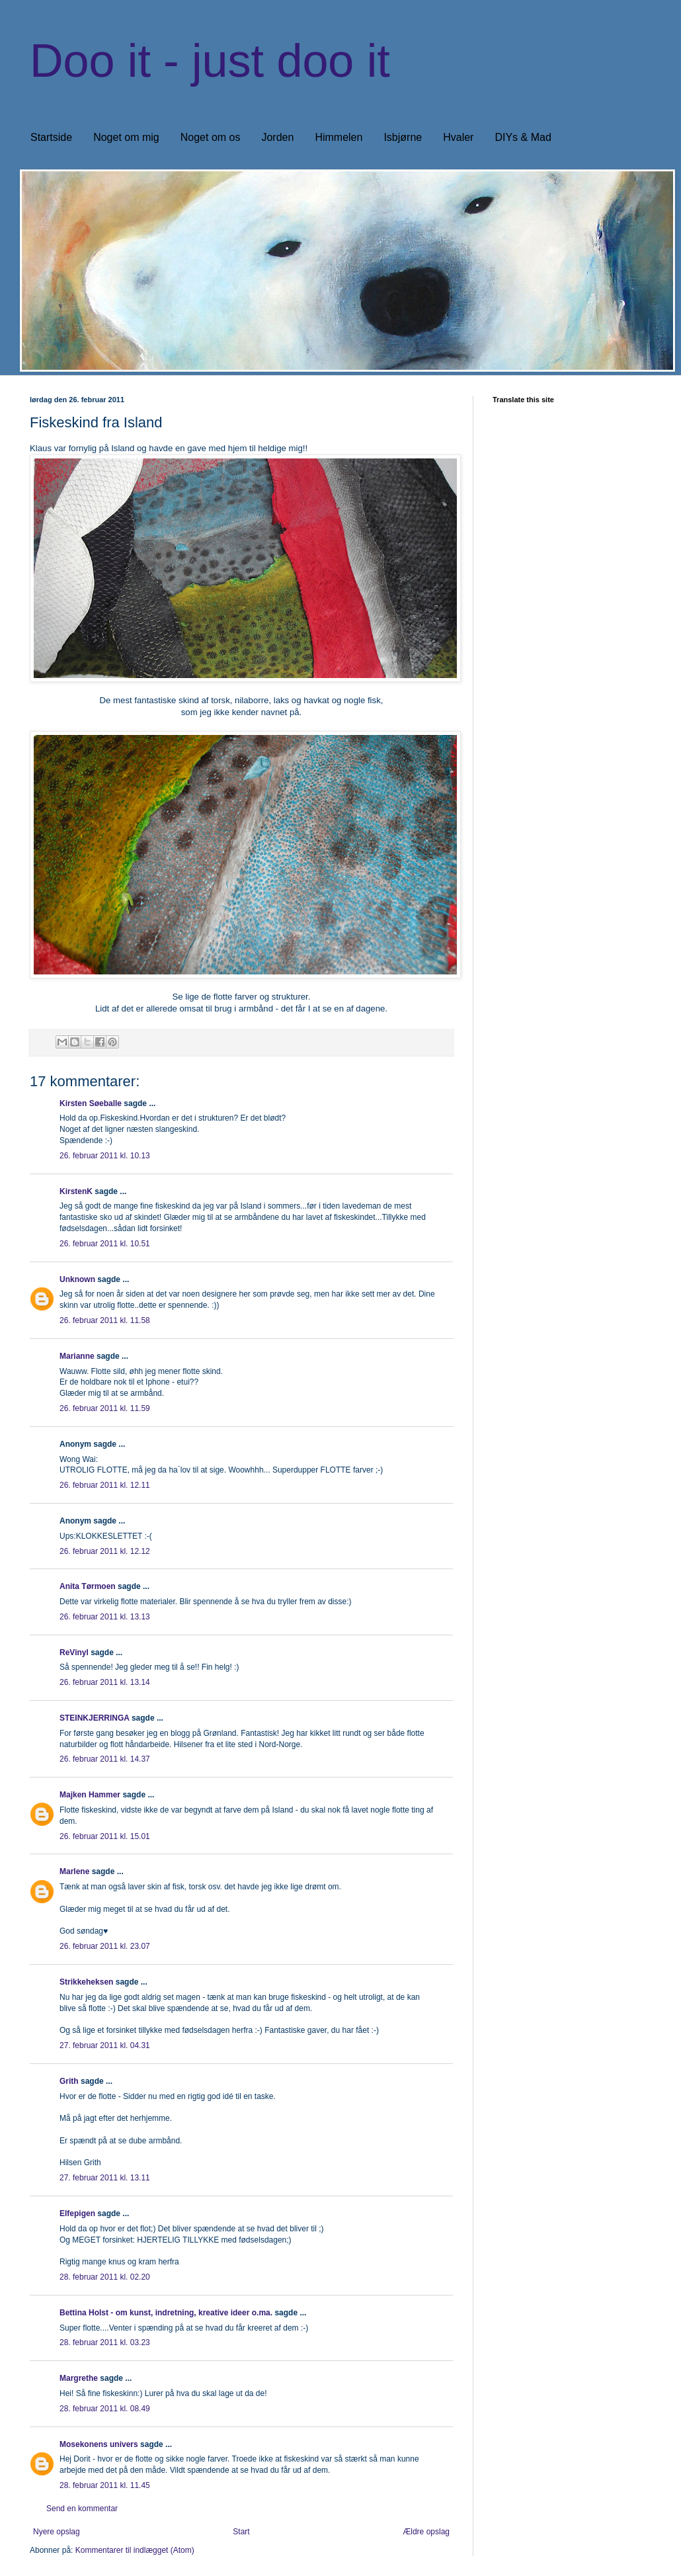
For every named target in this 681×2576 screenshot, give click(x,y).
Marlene (74, 1871)
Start (241, 2531)
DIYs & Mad (523, 137)
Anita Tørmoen (88, 1586)
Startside (51, 137)
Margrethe (79, 2378)
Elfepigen (77, 2213)
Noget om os (210, 137)
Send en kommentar (82, 2508)
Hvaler (458, 137)
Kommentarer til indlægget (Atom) (134, 2550)
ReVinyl (74, 1652)
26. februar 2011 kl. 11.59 (105, 1408)
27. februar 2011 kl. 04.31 (105, 2045)
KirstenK (76, 1191)
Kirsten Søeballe (91, 1103)
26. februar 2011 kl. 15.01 (105, 1836)
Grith (69, 2081)
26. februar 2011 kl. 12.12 (105, 1551)
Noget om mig (126, 137)
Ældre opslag (426, 2531)
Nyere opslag (56, 2531)
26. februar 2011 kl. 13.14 (105, 1682)
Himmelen (338, 137)
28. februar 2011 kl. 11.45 (105, 2485)
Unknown (77, 1279)
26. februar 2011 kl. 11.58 (105, 1320)
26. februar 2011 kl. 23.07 (105, 1946)
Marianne (77, 1356)
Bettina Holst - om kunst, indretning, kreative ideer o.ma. (166, 2312)
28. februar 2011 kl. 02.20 (105, 2277)
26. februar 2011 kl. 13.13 (105, 1616)
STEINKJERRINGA (95, 1718)
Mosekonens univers (99, 2444)
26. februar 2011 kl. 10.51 (105, 1243)
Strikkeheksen (86, 1982)
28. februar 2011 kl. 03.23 (105, 2342)
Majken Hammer (90, 1794)
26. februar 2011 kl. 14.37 (105, 1759)
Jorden (277, 137)
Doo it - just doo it (210, 61)
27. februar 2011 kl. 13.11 (105, 2177)
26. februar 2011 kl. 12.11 (105, 1485)
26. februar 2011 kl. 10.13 (105, 1155)
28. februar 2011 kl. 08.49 (105, 2408)
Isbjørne (402, 137)
